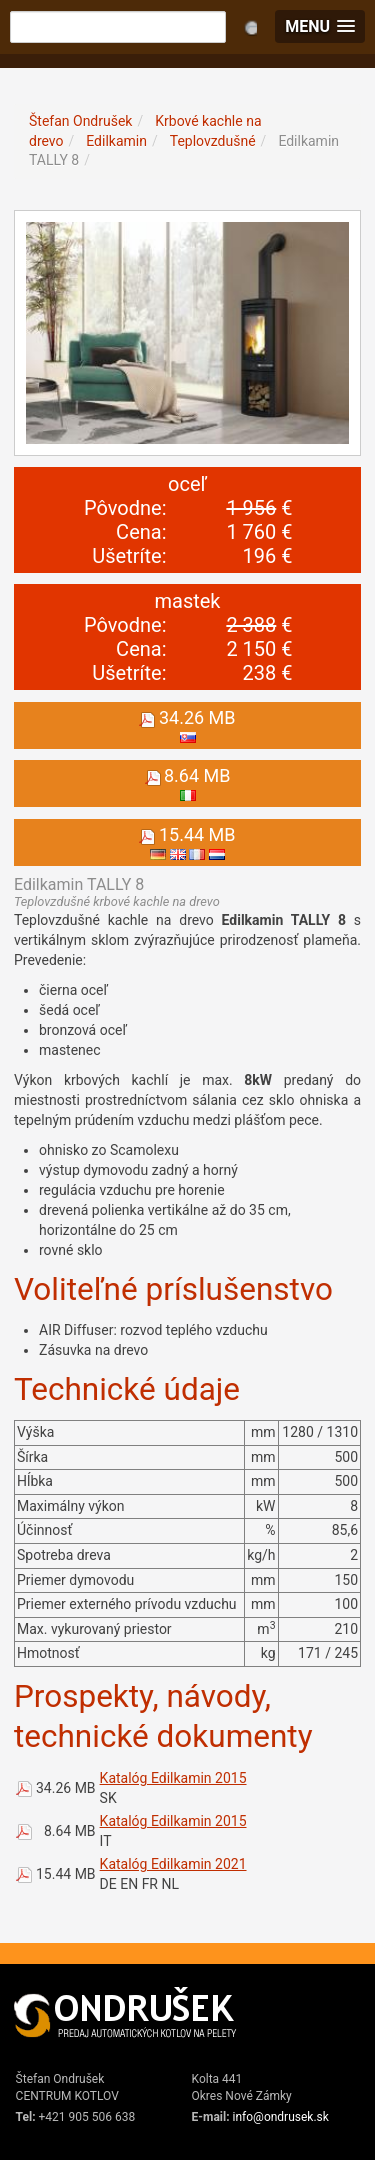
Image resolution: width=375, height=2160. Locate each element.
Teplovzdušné (213, 141)
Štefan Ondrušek (80, 121)
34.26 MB (66, 1788)
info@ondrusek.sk (281, 2117)
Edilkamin (116, 141)
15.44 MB (66, 1874)
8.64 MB (70, 1831)
